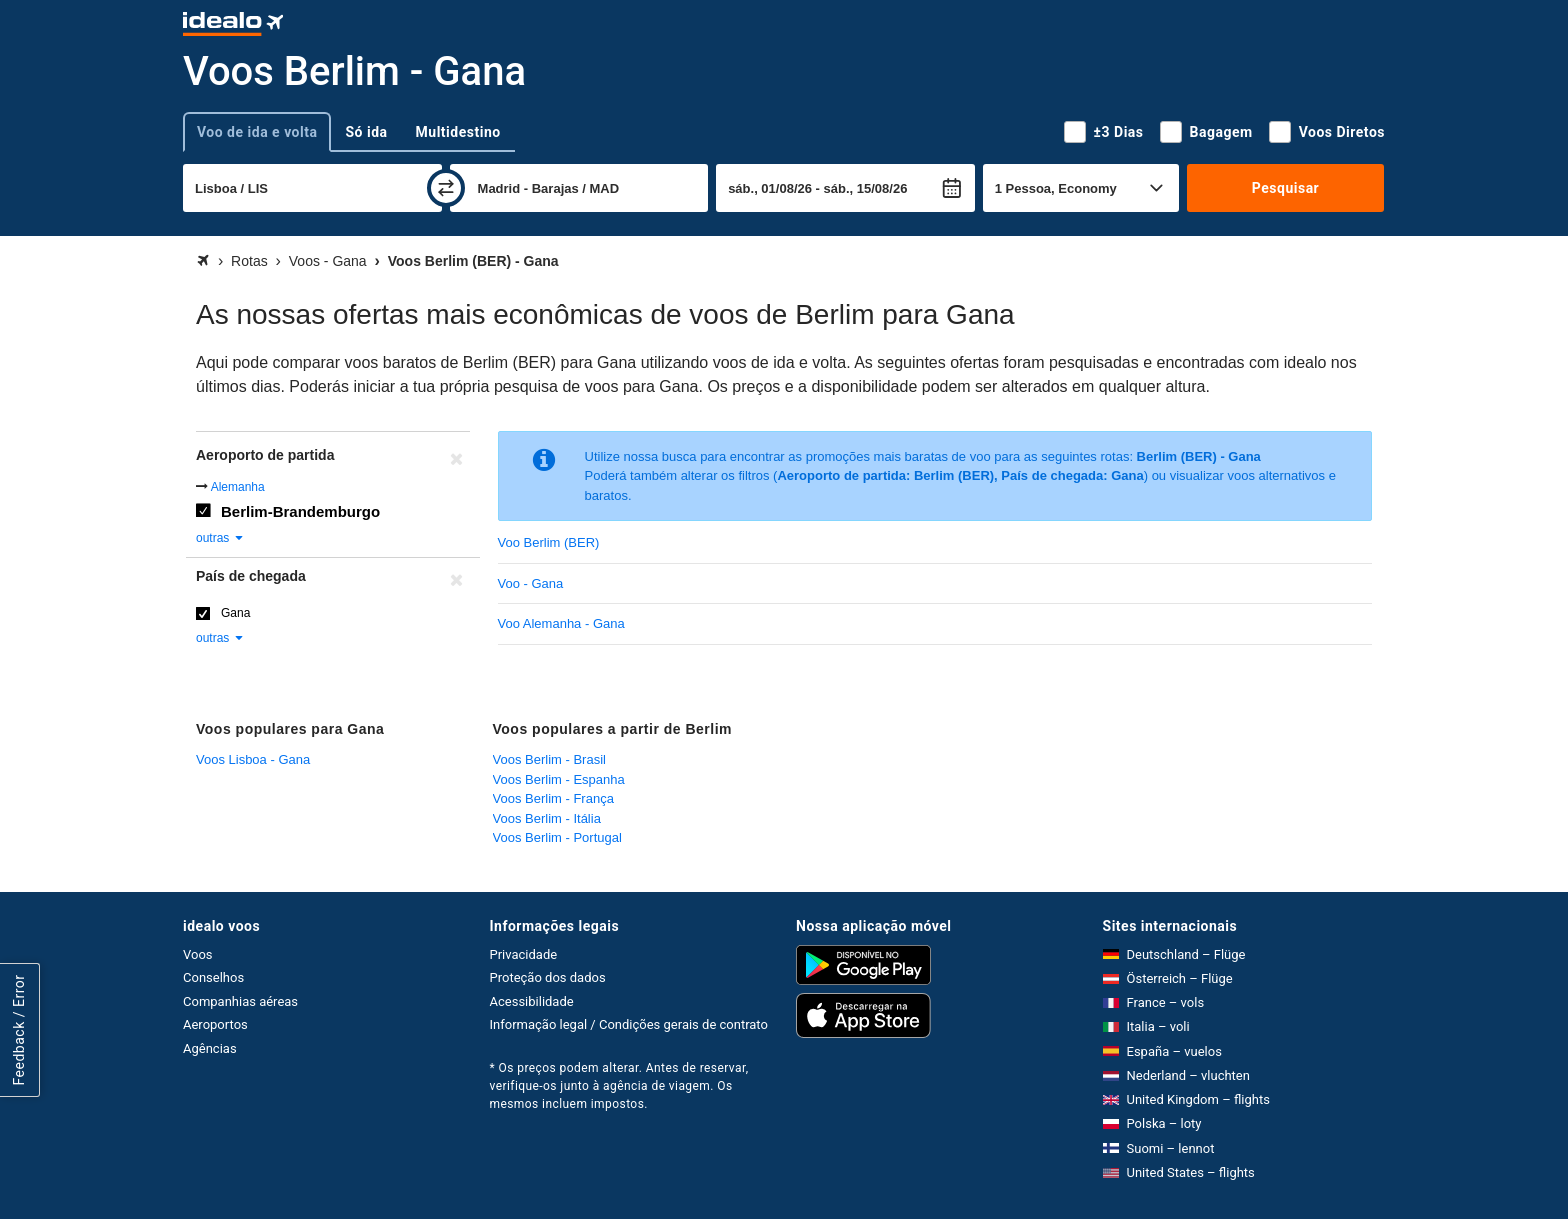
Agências (210, 1048)
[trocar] (446, 188)
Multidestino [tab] (458, 132)
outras (220, 538)
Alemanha (238, 487)
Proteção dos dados (548, 977)
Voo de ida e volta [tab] (257, 132)
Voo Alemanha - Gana (561, 623)
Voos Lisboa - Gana (253, 759)
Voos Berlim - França (553, 798)
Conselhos (213, 977)
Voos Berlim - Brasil (549, 759)
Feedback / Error (19, 1030)
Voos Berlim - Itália (547, 818)
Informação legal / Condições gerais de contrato (629, 1024)
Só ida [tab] (366, 132)
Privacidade (524, 954)
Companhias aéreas (240, 1001)
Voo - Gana (531, 583)
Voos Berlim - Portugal (557, 837)
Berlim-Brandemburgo (300, 511)
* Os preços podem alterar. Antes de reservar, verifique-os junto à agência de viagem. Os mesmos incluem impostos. (619, 1086)
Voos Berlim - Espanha (559, 779)
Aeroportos (215, 1024)
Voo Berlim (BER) (549, 542)
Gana (235, 613)
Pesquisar (1285, 188)
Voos (198, 954)
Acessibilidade (532, 1001)
